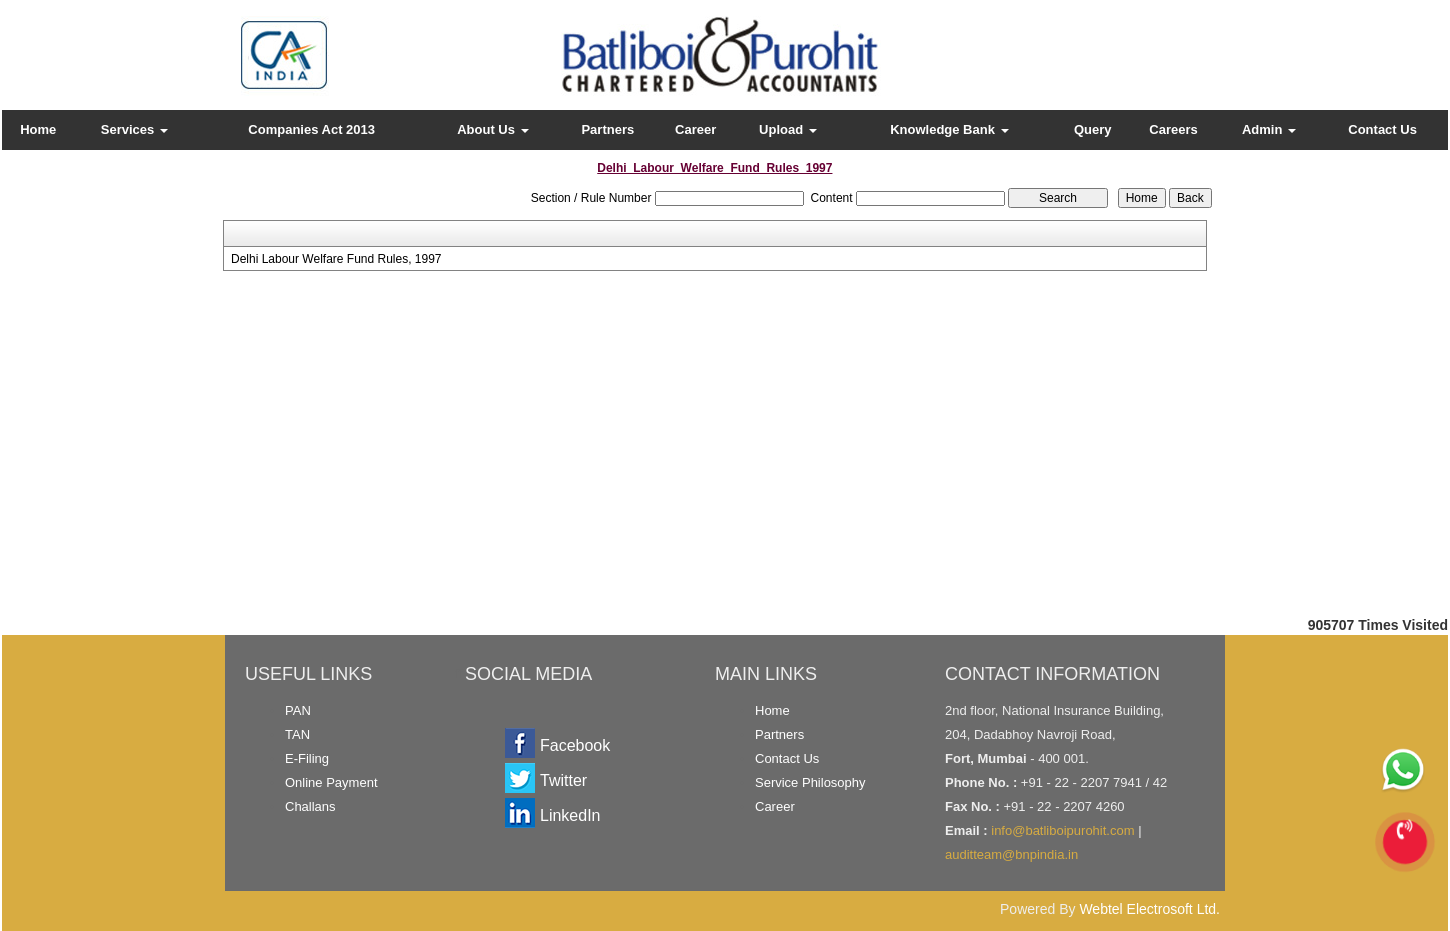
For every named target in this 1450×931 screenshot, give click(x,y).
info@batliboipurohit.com (1062, 830)
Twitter (563, 780)
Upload (788, 129)
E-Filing (307, 758)
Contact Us (1382, 129)
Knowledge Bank (949, 129)
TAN (297, 734)
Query (1093, 129)
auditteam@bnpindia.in (1011, 854)
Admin (1269, 129)
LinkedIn (570, 815)
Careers (1173, 129)
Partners (607, 129)
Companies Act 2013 (311, 129)
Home (38, 129)
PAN (298, 710)
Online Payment (331, 782)
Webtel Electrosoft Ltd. (1149, 909)
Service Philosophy (810, 782)
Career (695, 129)
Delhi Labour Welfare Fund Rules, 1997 (336, 259)
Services (134, 129)
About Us (492, 129)
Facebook (575, 745)
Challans (310, 806)
